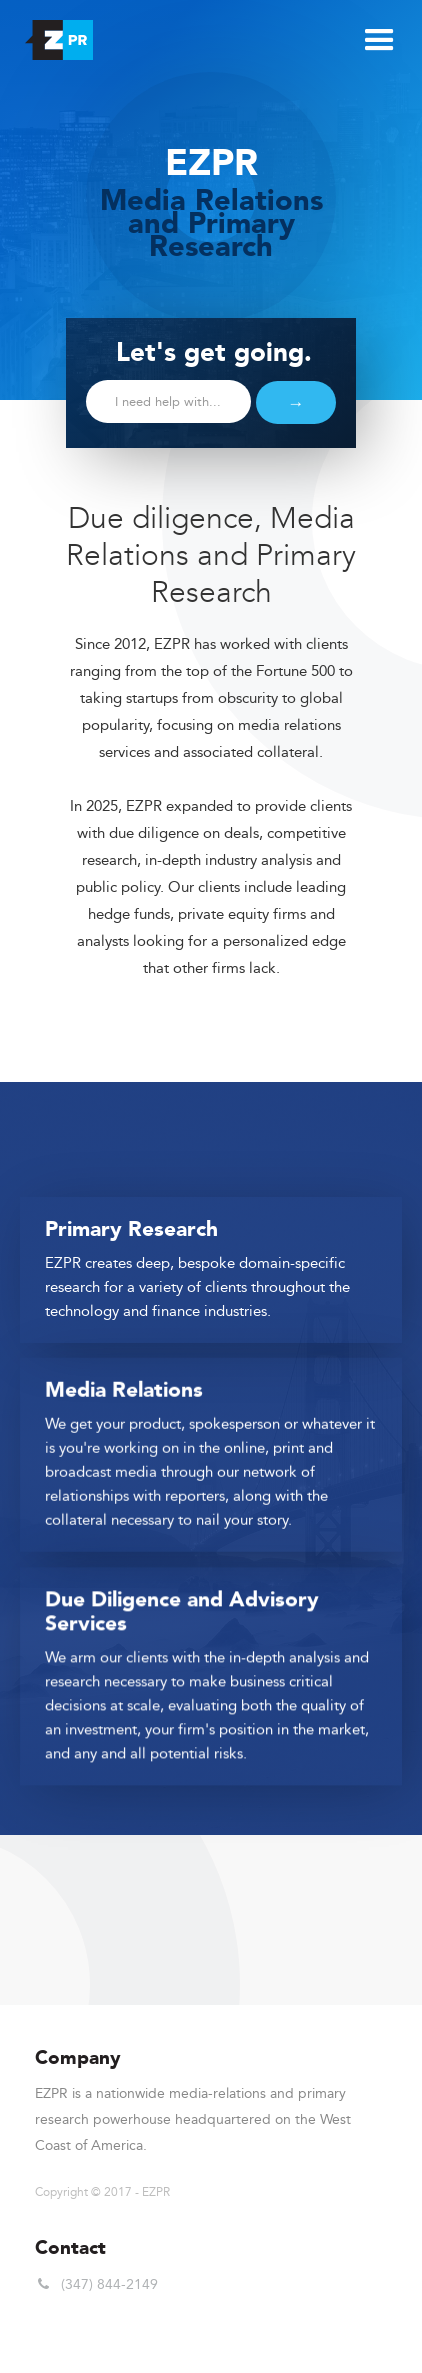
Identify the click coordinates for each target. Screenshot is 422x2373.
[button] (377, 38)
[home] (54, 35)
